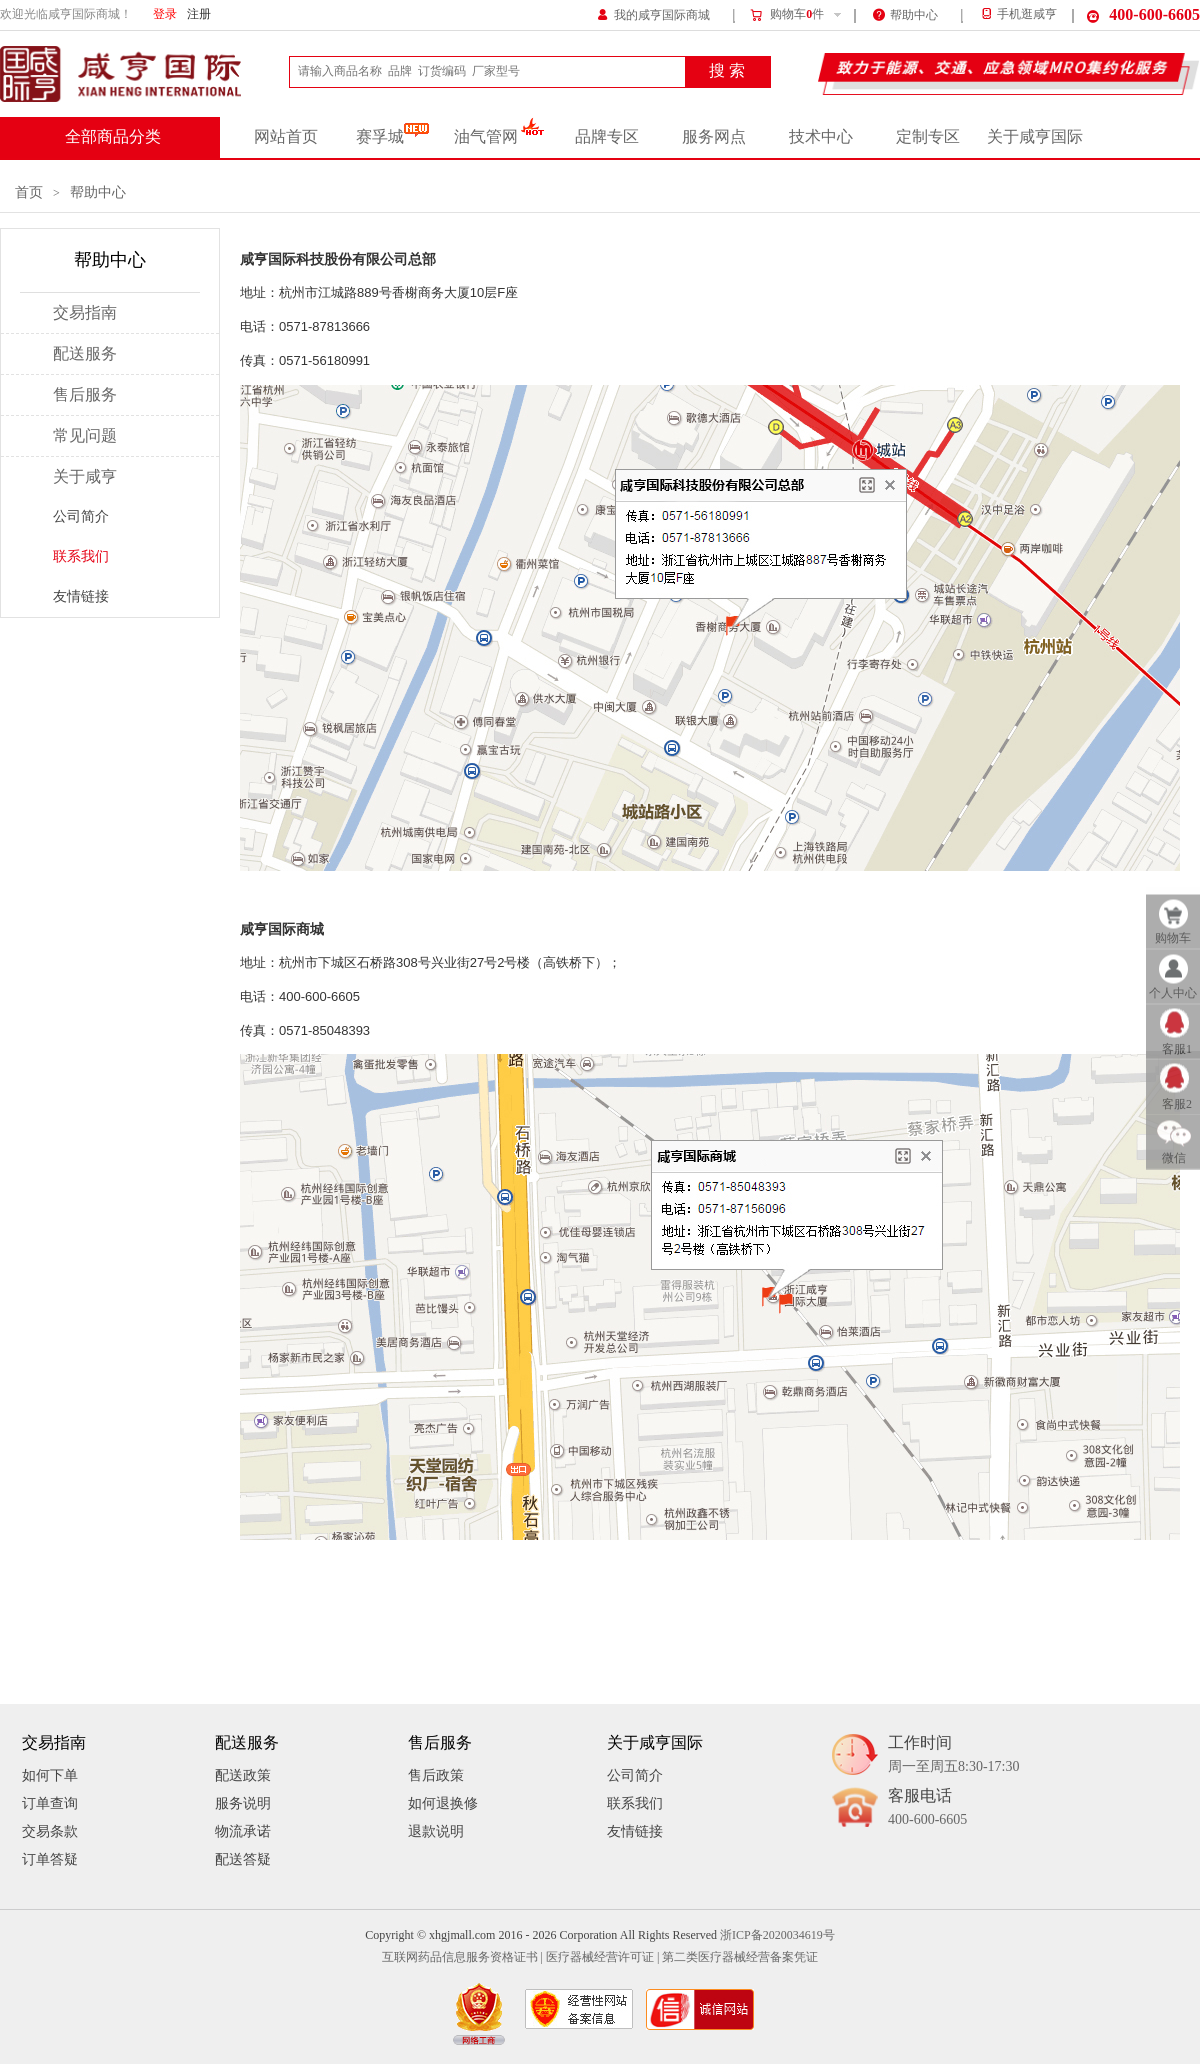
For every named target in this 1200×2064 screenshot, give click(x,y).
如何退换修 (443, 1803)
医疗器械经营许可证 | (602, 1957)
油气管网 (499, 137)
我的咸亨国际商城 (653, 13)
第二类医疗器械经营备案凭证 (740, 1957)
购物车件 (786, 15)
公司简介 (81, 516)
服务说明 (243, 1803)
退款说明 (436, 1831)
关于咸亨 (85, 477)
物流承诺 (243, 1831)
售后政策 (436, 1775)
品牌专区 (607, 137)
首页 (29, 192)
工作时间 (953, 1755)
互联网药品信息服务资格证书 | (462, 1957)
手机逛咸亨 (1018, 14)
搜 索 (727, 71)
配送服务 (85, 354)
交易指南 (85, 313)
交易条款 (50, 1831)
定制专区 (928, 137)
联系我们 (81, 556)
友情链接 (81, 596)
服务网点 (714, 137)
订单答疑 (50, 1859)
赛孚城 (392, 137)
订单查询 (50, 1803)
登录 (165, 14)
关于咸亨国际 (1035, 137)
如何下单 (50, 1775)
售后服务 (85, 395)
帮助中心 (905, 13)
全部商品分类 (113, 137)
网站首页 (286, 137)
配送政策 (243, 1775)
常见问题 (85, 436)
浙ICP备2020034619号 (777, 1935)
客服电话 (927, 1808)
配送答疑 (243, 1859)
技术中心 (821, 137)
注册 (199, 14)
